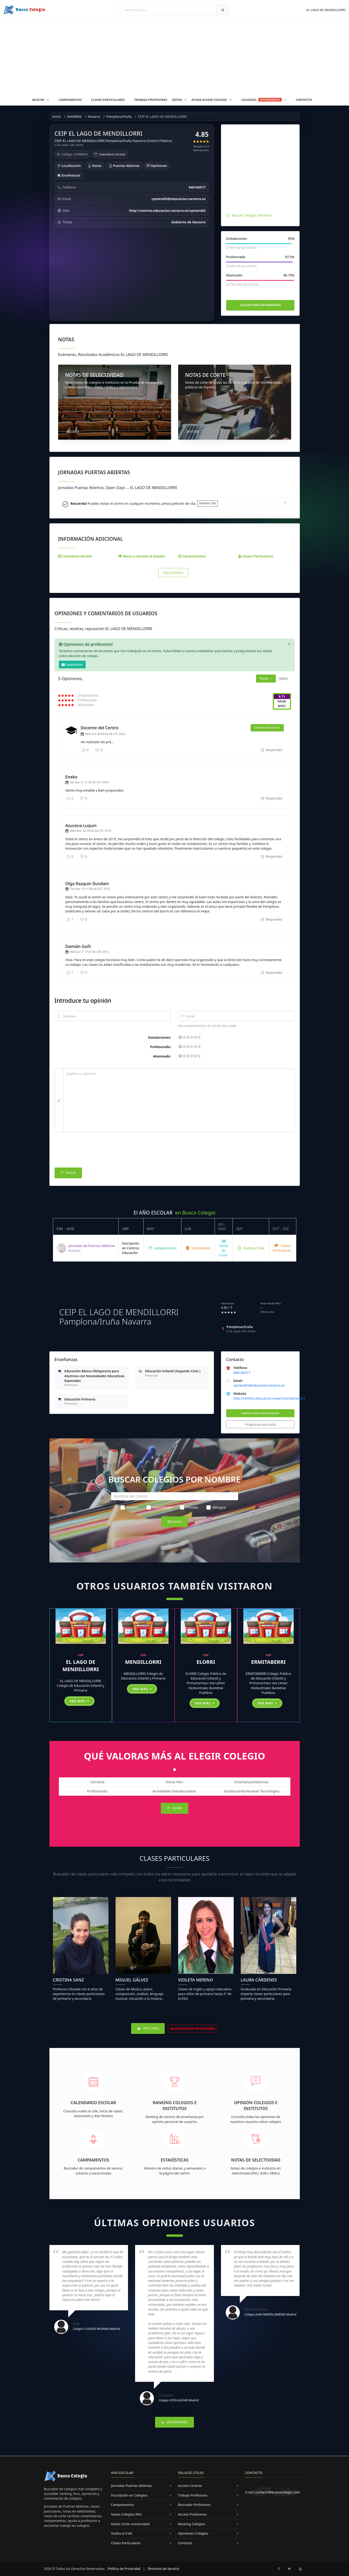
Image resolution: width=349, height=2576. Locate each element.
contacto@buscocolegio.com (277, 2492)
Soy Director (173, 572)
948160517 (241, 1372)
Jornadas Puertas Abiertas (131, 2485)
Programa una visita (260, 1424)
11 (191, 1037)
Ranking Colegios (191, 2524)
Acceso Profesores (192, 2514)
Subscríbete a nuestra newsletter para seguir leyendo (156, 742)
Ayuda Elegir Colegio (209, 100)
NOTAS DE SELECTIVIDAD (94, 375)
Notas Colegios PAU (126, 2514)
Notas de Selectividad (256, 2160)
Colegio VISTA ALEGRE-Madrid (179, 2400)
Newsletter (72, 664)
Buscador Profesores (194, 2504)
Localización (69, 165)
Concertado (159, 1507)
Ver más (79, 1701)
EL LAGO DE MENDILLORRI (80, 1665)
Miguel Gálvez (132, 1980)
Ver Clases (148, 2028)
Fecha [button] (263, 678)
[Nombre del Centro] (174, 1496)
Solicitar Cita (207, 503)
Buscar (38, 100)
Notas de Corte (223, 1248)
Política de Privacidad (124, 2568)
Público (129, 1507)
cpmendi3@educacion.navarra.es (259, 1385)
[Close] (285, 502)
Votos (283, 678)
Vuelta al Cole (250, 1248)
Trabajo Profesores (150, 100)
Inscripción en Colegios (129, 2495)
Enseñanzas (68, 175)
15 (195, 1037)
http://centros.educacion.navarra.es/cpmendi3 (269, 1398)
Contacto (304, 100)
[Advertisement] (174, 55)
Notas (177, 100)
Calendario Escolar (112, 154)
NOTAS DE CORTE (205, 375)
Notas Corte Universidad (130, 2524)
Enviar (68, 1173)
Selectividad (198, 1248)
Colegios (263, 100)
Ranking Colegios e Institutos (175, 2105)
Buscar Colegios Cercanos (252, 215)
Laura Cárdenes (259, 1980)
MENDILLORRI (143, 1661)
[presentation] (90, 1151)
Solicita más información (260, 305)
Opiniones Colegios (193, 2533)
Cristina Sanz (68, 1980)
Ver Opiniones (174, 2422)
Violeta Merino (195, 1980)
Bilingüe (216, 1507)
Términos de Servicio (163, 2568)
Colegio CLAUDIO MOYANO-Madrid (96, 2329)
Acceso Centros (190, 2485)
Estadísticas (175, 2160)
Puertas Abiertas (124, 165)
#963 (282, 706)
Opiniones (157, 165)
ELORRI (206, 1661)
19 (199, 1037)
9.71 (282, 696)
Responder (272, 750)
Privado (189, 1507)
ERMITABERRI (268, 1661)
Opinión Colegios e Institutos (255, 2105)
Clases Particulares (108, 100)
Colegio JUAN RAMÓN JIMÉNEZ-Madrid (270, 2314)
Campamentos (70, 100)
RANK (281, 701)
